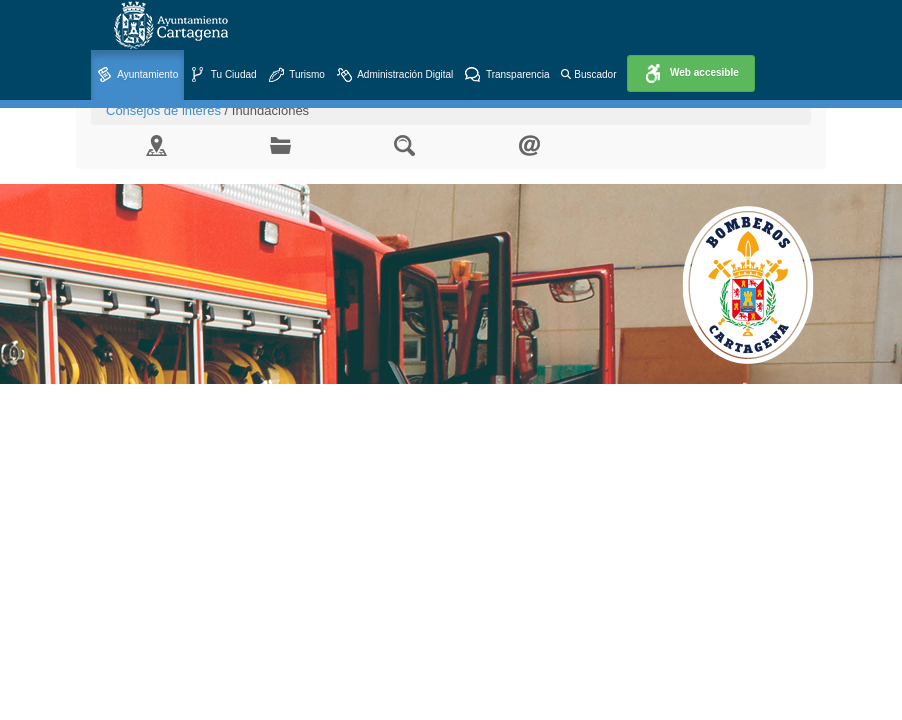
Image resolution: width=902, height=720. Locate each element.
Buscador (588, 74)
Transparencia (507, 75)
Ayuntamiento (137, 75)
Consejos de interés (163, 110)
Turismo (297, 75)
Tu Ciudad (223, 75)
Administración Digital (395, 75)
